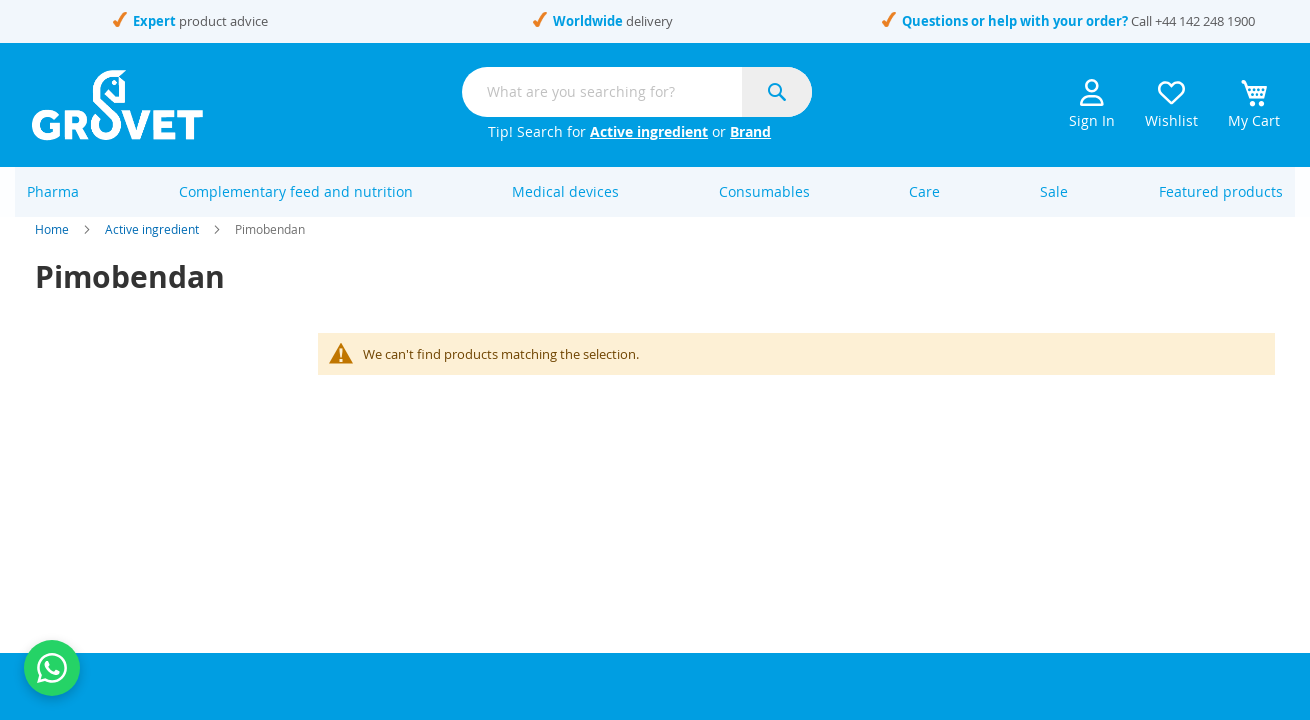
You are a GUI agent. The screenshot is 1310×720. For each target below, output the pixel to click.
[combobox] (637, 92)
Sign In (1092, 104)
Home (52, 250)
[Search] (777, 92)
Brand (750, 131)
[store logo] (117, 105)
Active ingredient (649, 131)
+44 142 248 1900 (1205, 21)
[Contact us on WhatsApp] (52, 668)
